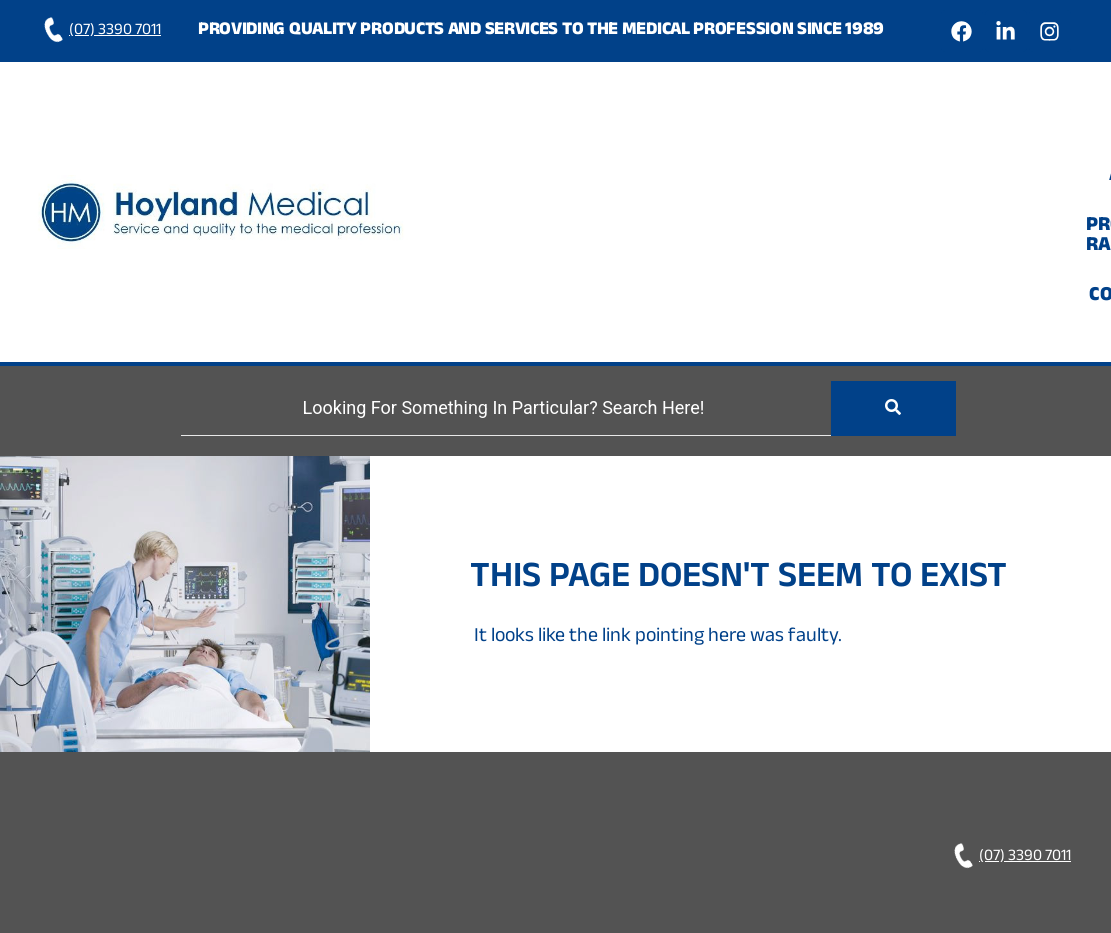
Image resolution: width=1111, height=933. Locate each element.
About (732, 139)
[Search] (506, 263)
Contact (1015, 139)
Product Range (868, 139)
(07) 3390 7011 (100, 31)
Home (644, 139)
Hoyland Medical (718, 829)
